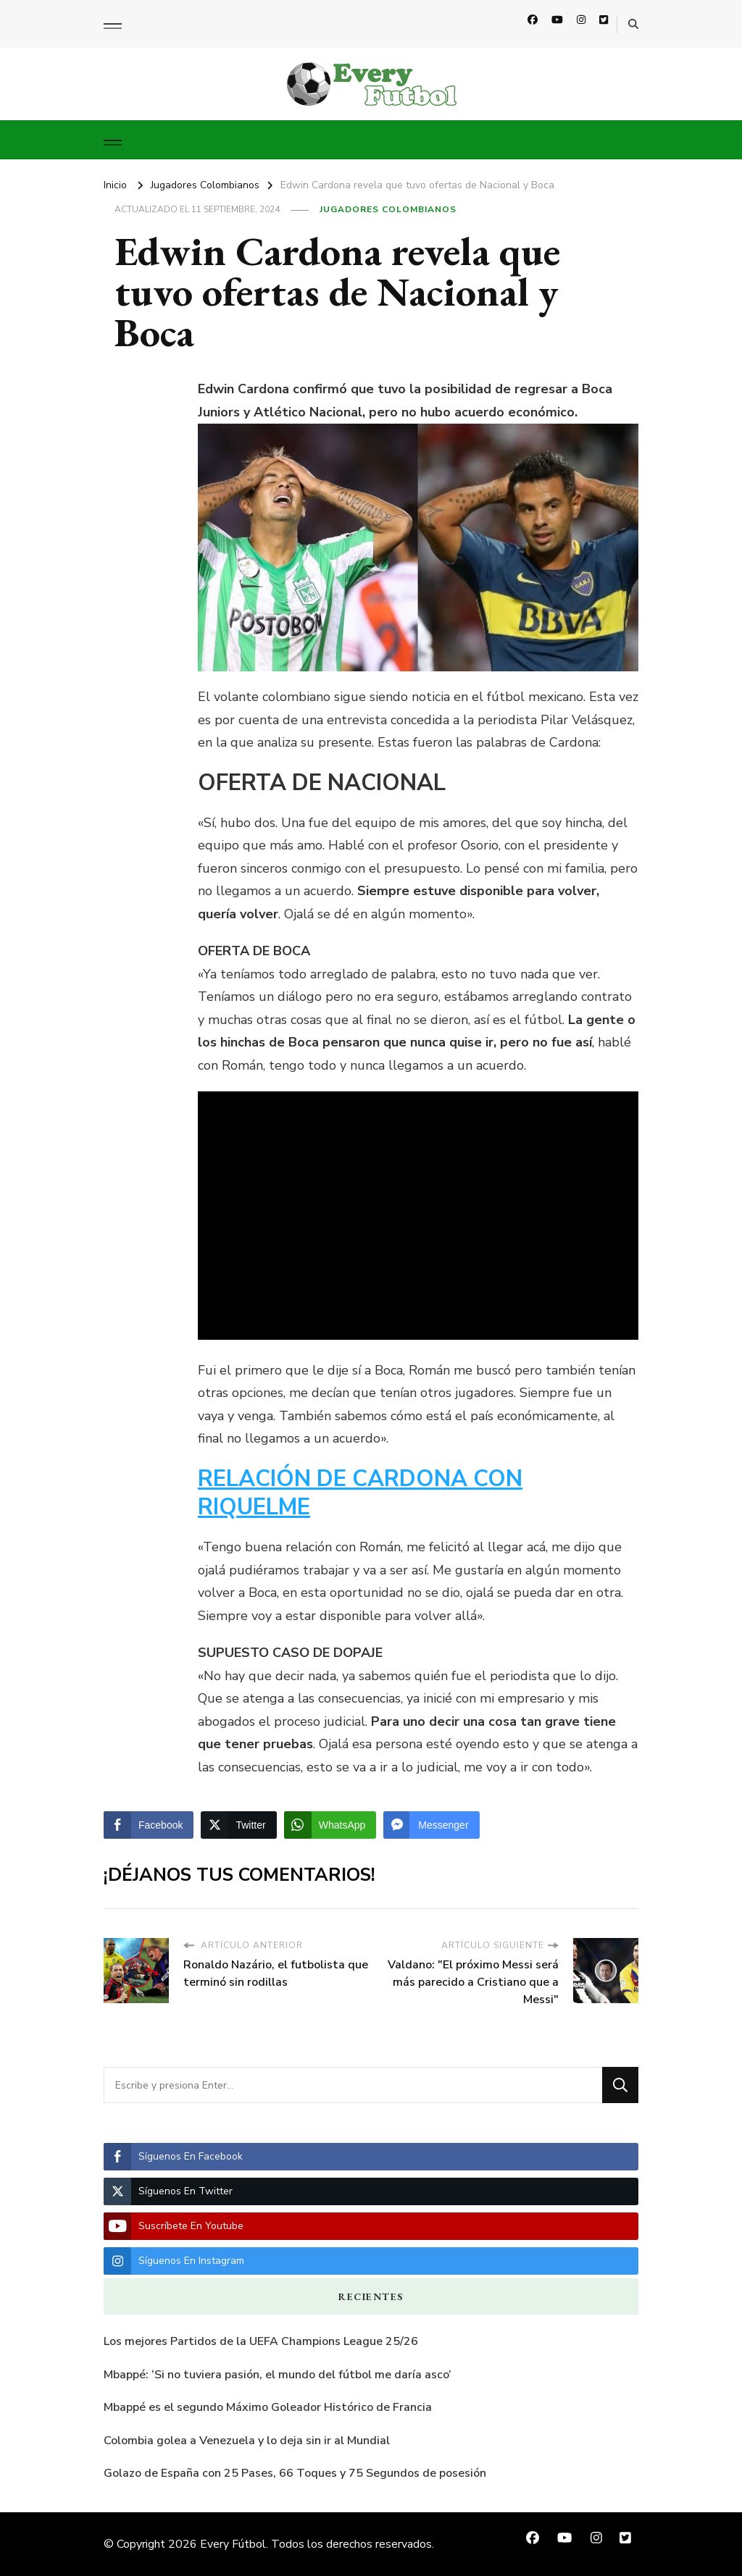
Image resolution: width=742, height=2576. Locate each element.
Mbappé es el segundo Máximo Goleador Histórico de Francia (268, 2407)
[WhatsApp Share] (330, 1825)
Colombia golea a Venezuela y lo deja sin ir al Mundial (247, 2441)
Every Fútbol (233, 2544)
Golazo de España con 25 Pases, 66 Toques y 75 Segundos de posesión (295, 2473)
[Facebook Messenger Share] (431, 1825)
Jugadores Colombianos (388, 209)
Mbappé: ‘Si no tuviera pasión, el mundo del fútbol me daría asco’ (277, 2375)
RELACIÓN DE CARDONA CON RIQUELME (360, 1493)
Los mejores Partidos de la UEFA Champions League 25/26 (261, 2341)
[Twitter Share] (238, 1825)
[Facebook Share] (148, 1825)
